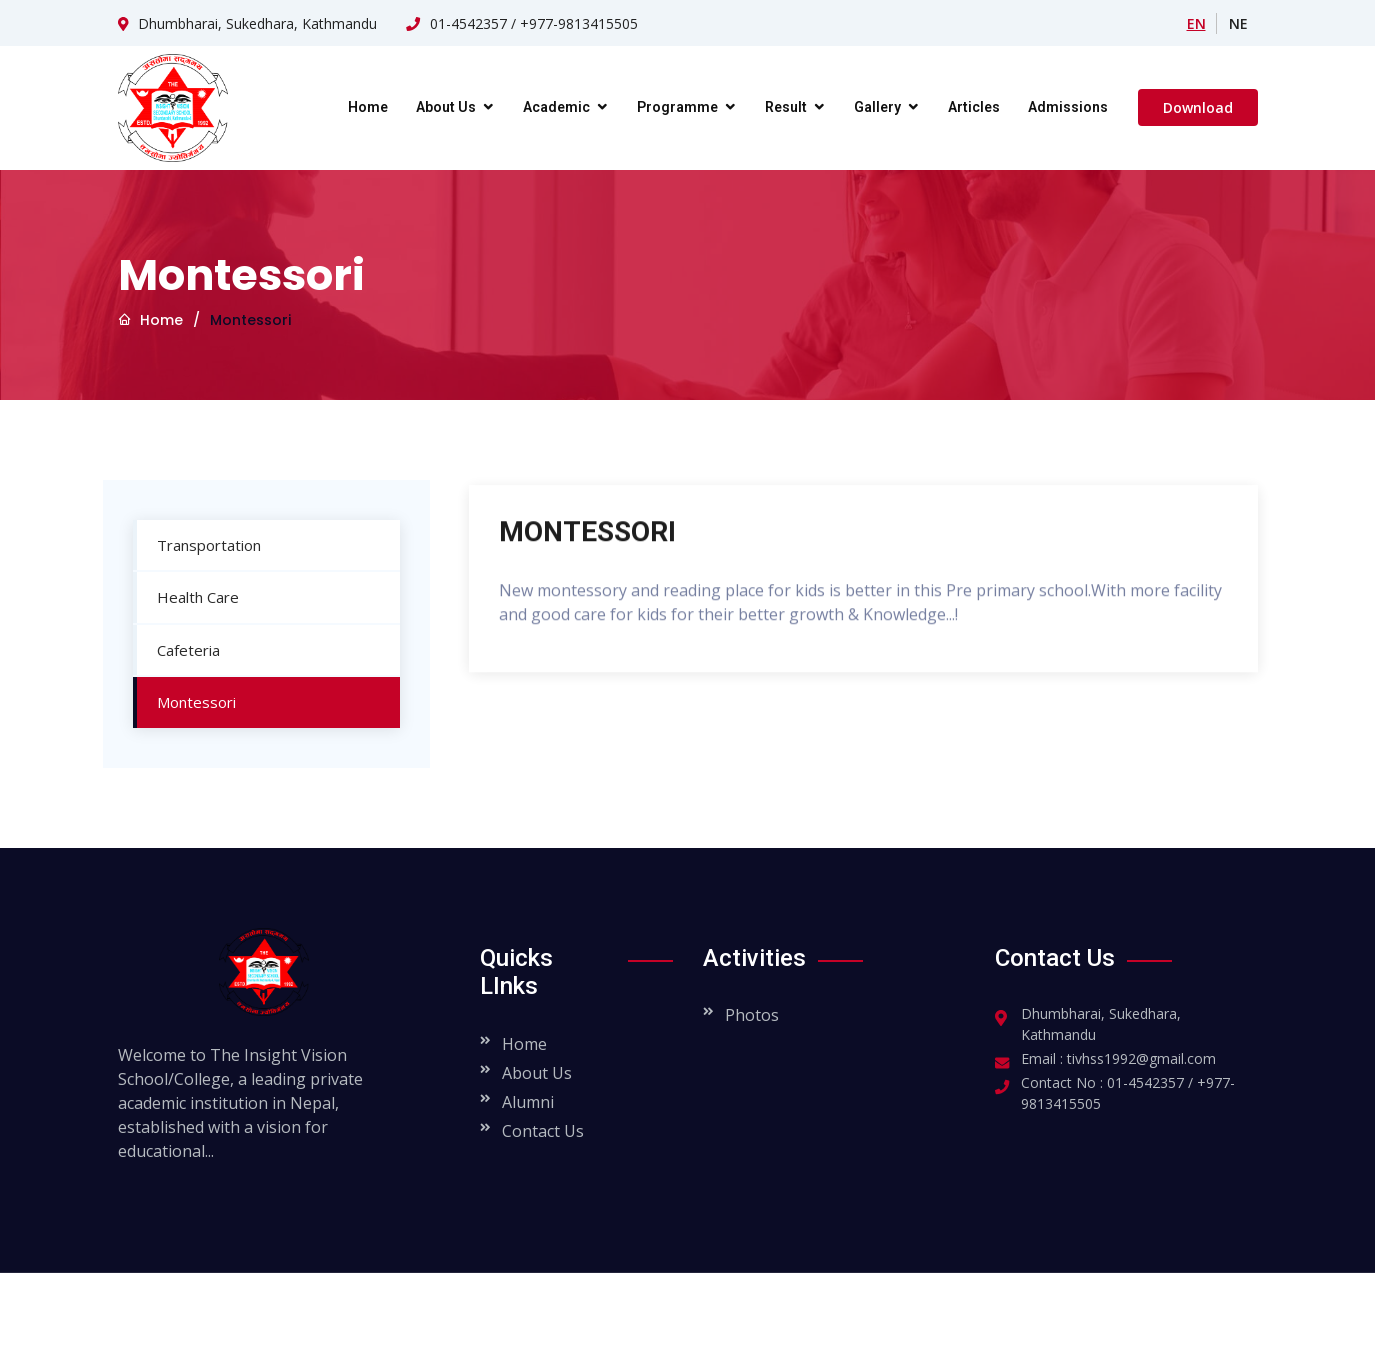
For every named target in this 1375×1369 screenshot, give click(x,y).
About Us (446, 107)
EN (1196, 23)
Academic (556, 107)
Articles (974, 107)
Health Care (185, 597)
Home (368, 107)
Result (786, 107)
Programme (677, 107)
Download (1198, 107)
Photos (752, 1015)
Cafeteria (175, 650)
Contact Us (543, 1131)
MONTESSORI (587, 538)
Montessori (183, 702)
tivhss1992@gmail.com (1141, 1058)
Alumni (528, 1102)
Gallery (877, 107)
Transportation (196, 545)
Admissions (1068, 107)
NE (1238, 23)
